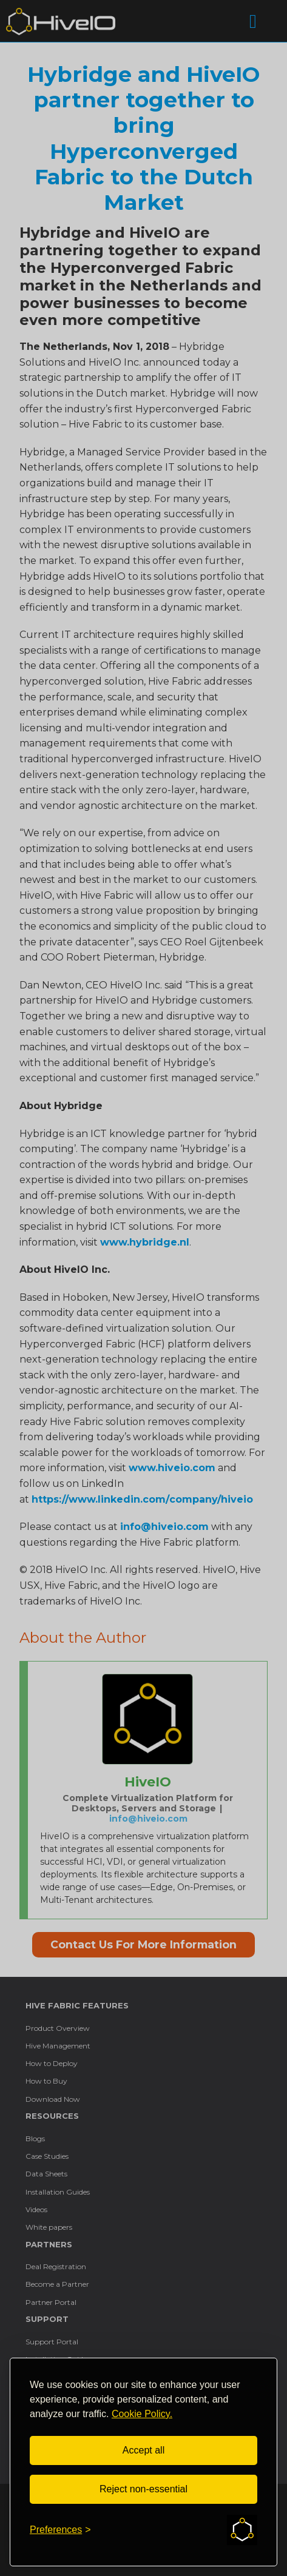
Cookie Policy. (142, 2414)
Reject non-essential (143, 2489)
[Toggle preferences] (60, 2530)
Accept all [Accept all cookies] (143, 2450)
